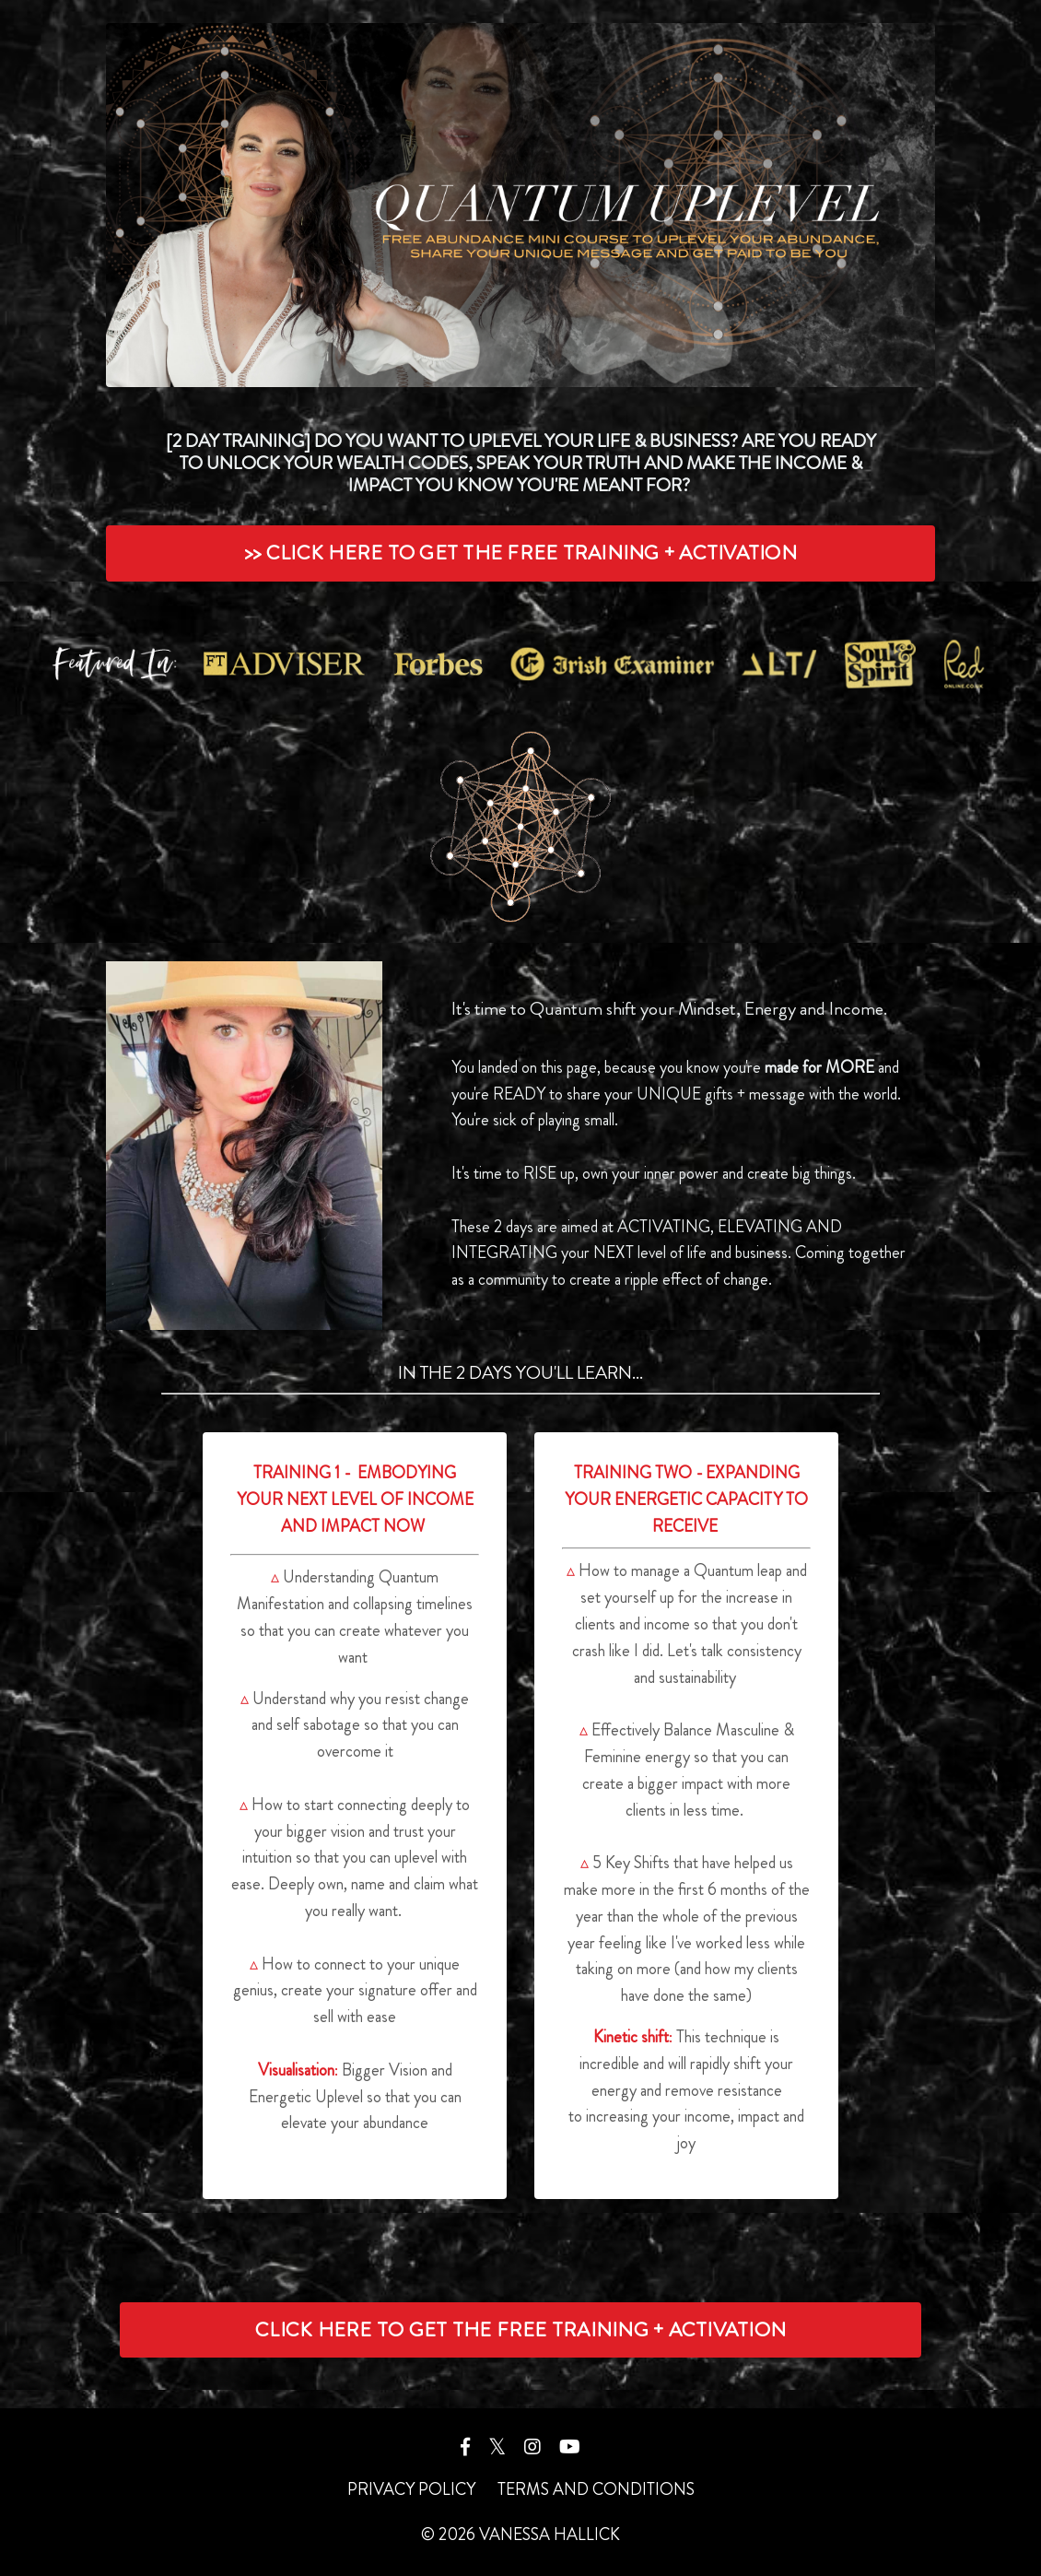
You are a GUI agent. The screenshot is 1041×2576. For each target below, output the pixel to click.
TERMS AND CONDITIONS (596, 2489)
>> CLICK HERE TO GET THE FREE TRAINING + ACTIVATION (520, 552)
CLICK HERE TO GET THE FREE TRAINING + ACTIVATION (520, 2329)
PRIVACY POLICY (411, 2489)
